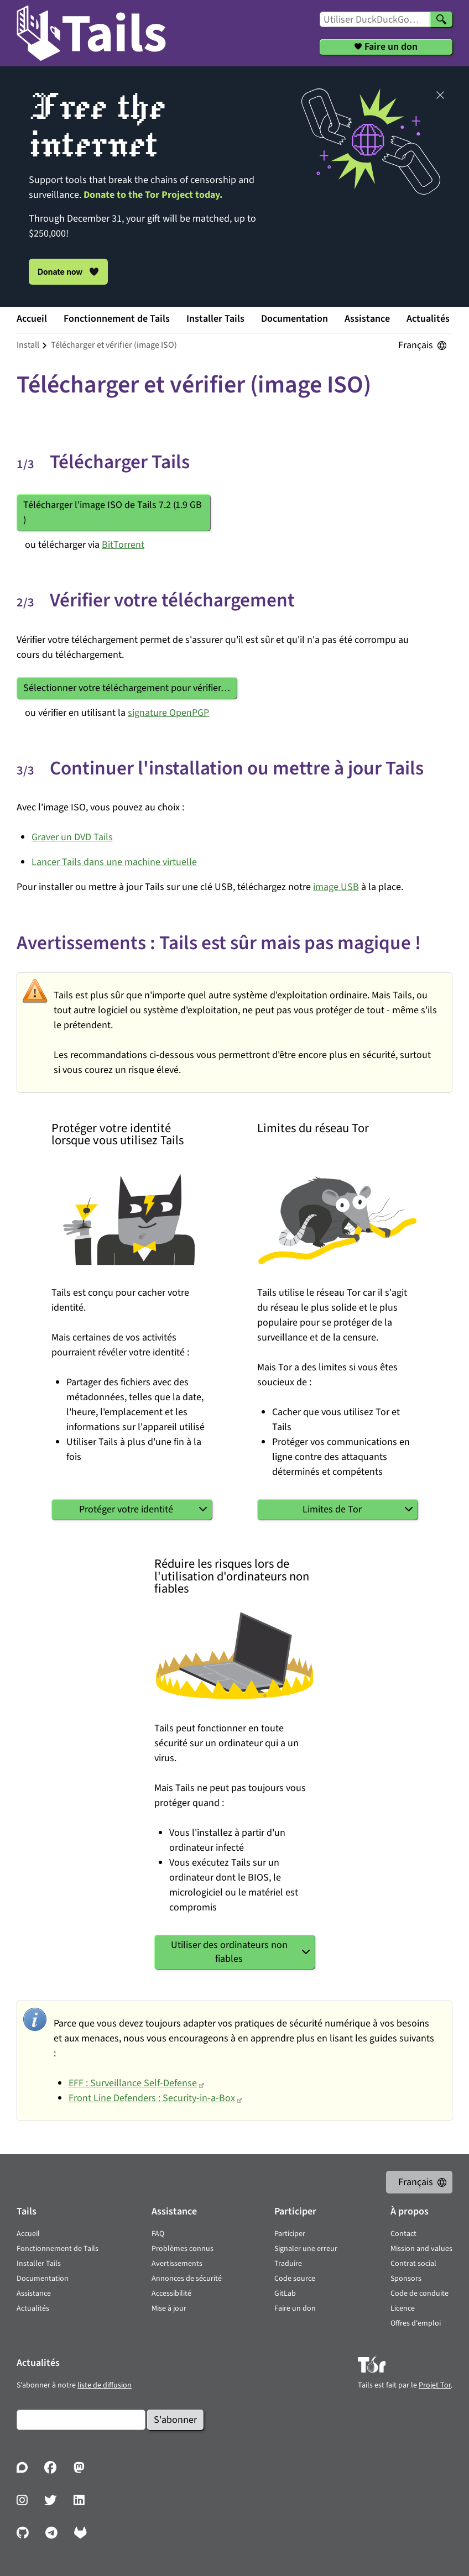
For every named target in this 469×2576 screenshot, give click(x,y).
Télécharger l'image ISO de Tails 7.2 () (112, 512)
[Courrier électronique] (81, 2420)
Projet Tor (435, 2385)
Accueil (32, 319)
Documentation (294, 319)
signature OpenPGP (168, 713)
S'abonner (175, 2420)
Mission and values (421, 2248)
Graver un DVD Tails (72, 837)
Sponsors (405, 2278)
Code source (294, 2278)
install (28, 345)
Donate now (68, 271)
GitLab (285, 2293)
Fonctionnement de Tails (117, 319)
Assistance (367, 319)
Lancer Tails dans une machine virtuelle (114, 862)
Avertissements (177, 2263)
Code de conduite (419, 2293)
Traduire (288, 2263)
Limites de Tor (332, 1509)
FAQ (158, 2233)
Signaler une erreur (305, 2248)
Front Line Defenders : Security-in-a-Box (152, 2098)
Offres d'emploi (415, 2323)
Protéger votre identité (126, 1509)
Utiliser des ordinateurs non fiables (229, 1952)
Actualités (428, 319)
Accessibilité (171, 2293)
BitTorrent (123, 545)
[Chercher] (441, 19)
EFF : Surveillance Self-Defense (133, 2083)
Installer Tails (215, 319)
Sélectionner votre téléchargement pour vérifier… (126, 688)
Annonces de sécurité (187, 2278)
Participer (289, 2233)
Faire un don (295, 2308)
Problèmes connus (182, 2248)
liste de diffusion (104, 2385)
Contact (403, 2233)
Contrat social (413, 2263)
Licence (402, 2308)
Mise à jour (169, 2308)
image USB (336, 887)
